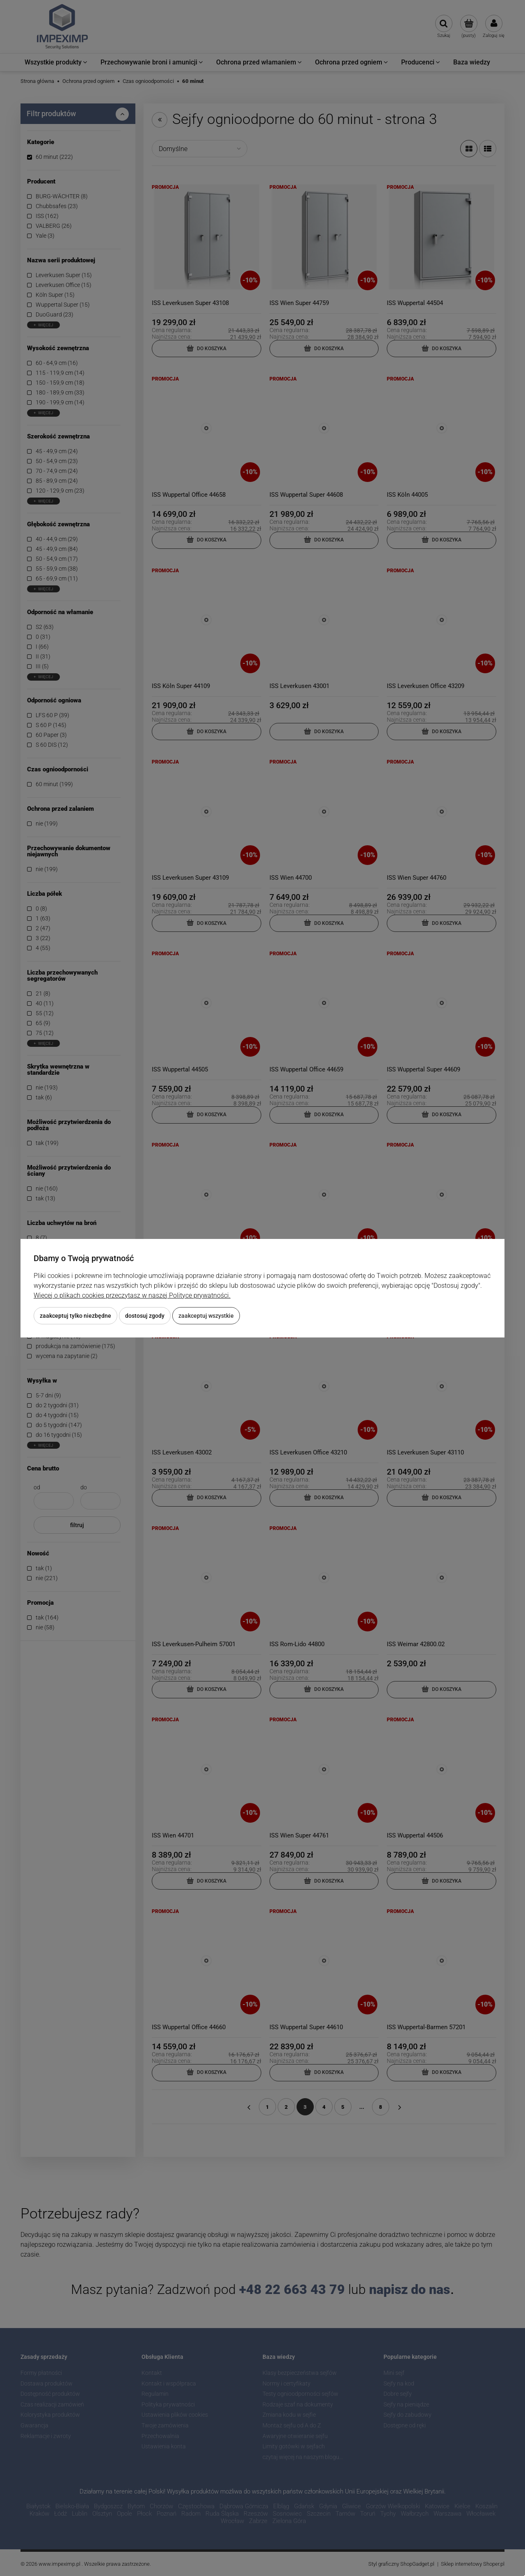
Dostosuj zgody (144, 1315)
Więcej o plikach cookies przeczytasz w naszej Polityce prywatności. (132, 1295)
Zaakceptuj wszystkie (206, 1315)
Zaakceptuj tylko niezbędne (75, 1315)
